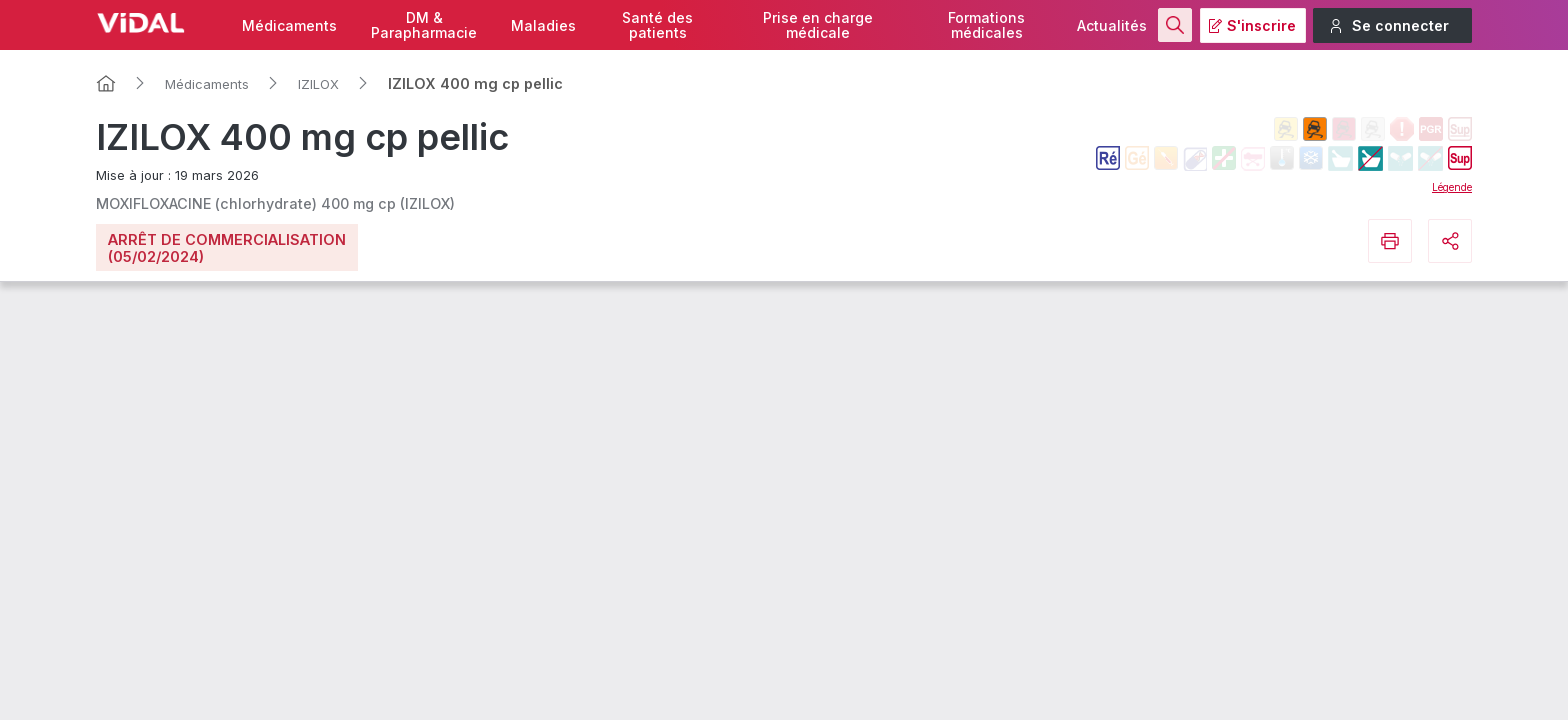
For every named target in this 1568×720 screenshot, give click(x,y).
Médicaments (289, 25)
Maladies (543, 25)
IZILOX (318, 84)
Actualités (1112, 25)
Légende (1452, 187)
